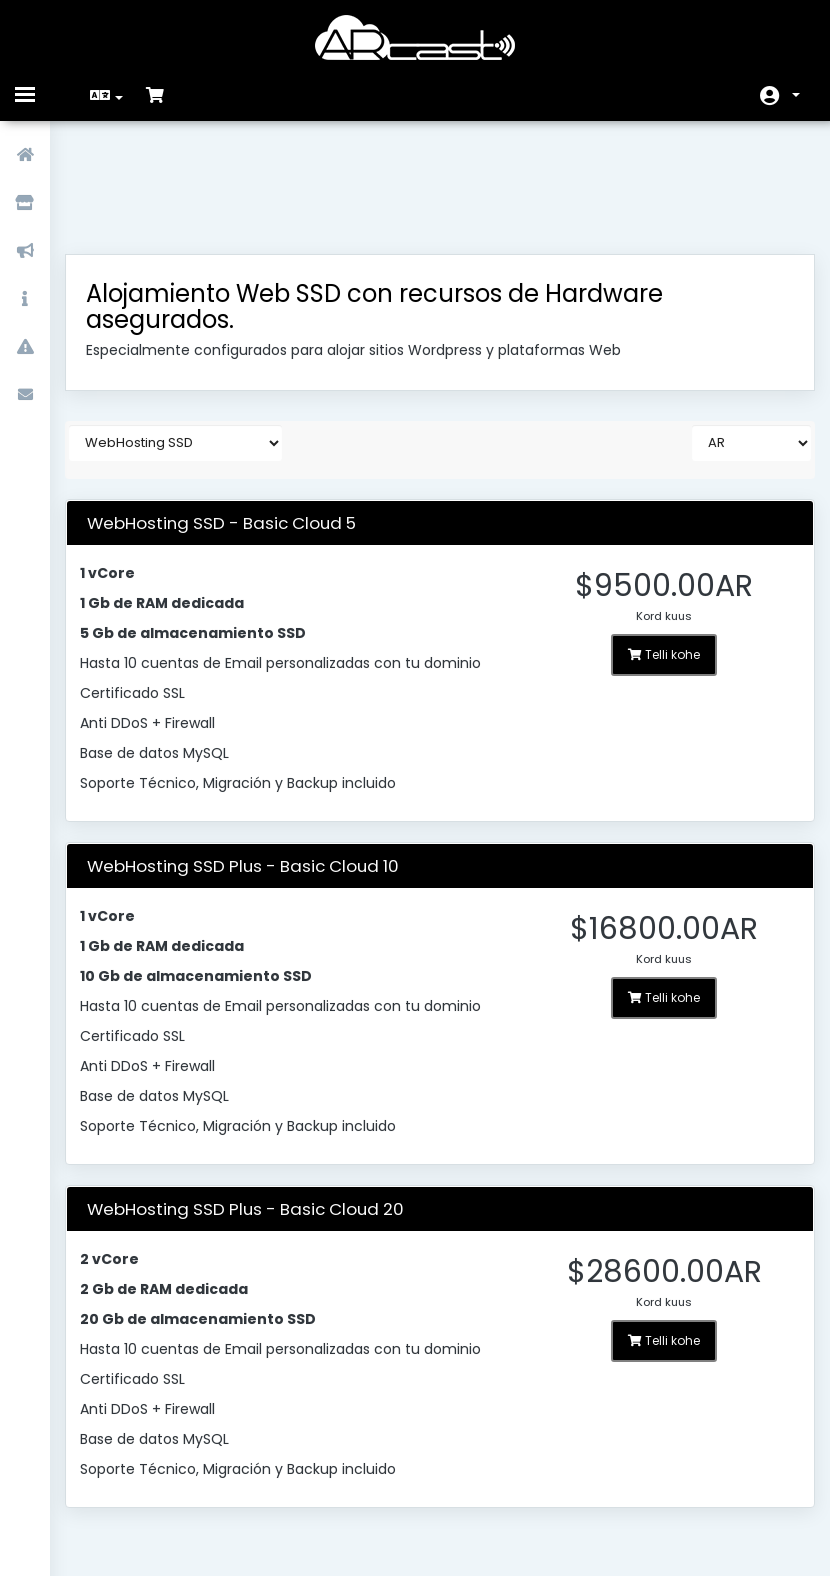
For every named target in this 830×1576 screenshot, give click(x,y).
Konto (796, 95)
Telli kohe (655, 551)
